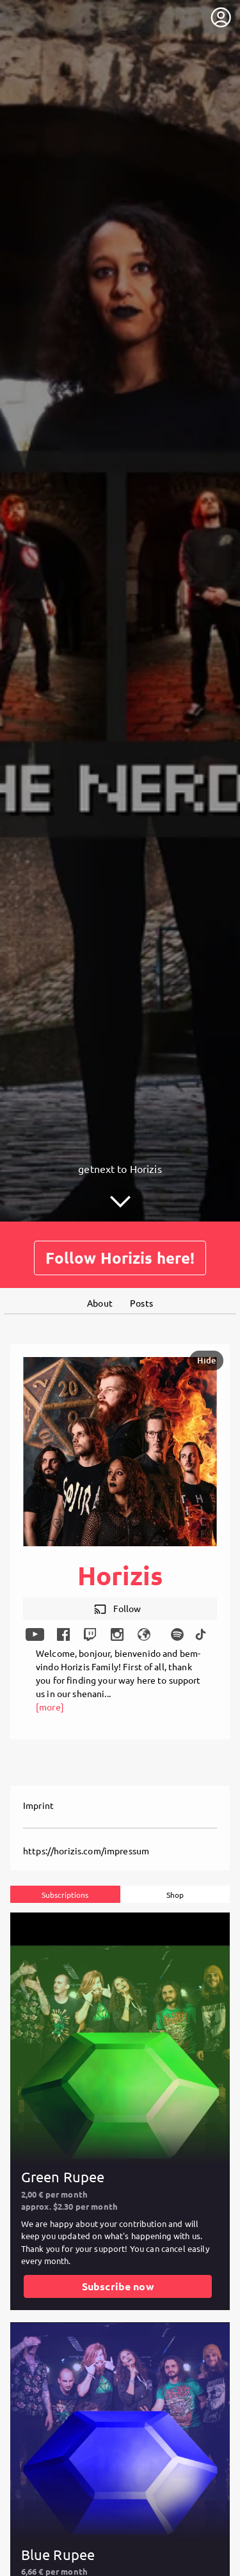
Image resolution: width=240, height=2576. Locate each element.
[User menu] (221, 17)
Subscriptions (65, 1894)
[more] (50, 1706)
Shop (175, 1894)
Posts (141, 1302)
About (100, 1302)
